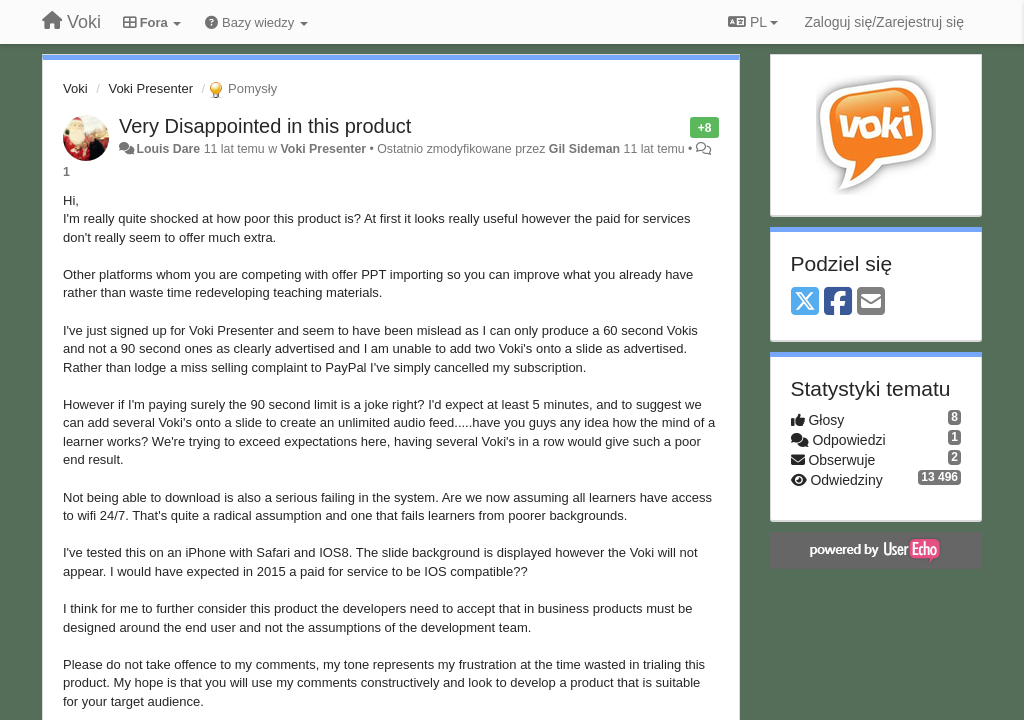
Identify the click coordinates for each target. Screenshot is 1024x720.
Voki (75, 88)
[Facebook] (838, 302)
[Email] (871, 302)
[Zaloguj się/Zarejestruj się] (884, 22)
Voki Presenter (150, 88)
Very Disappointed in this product (265, 126)
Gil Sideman (584, 149)
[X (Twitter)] (805, 302)
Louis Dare (168, 149)
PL (753, 22)
